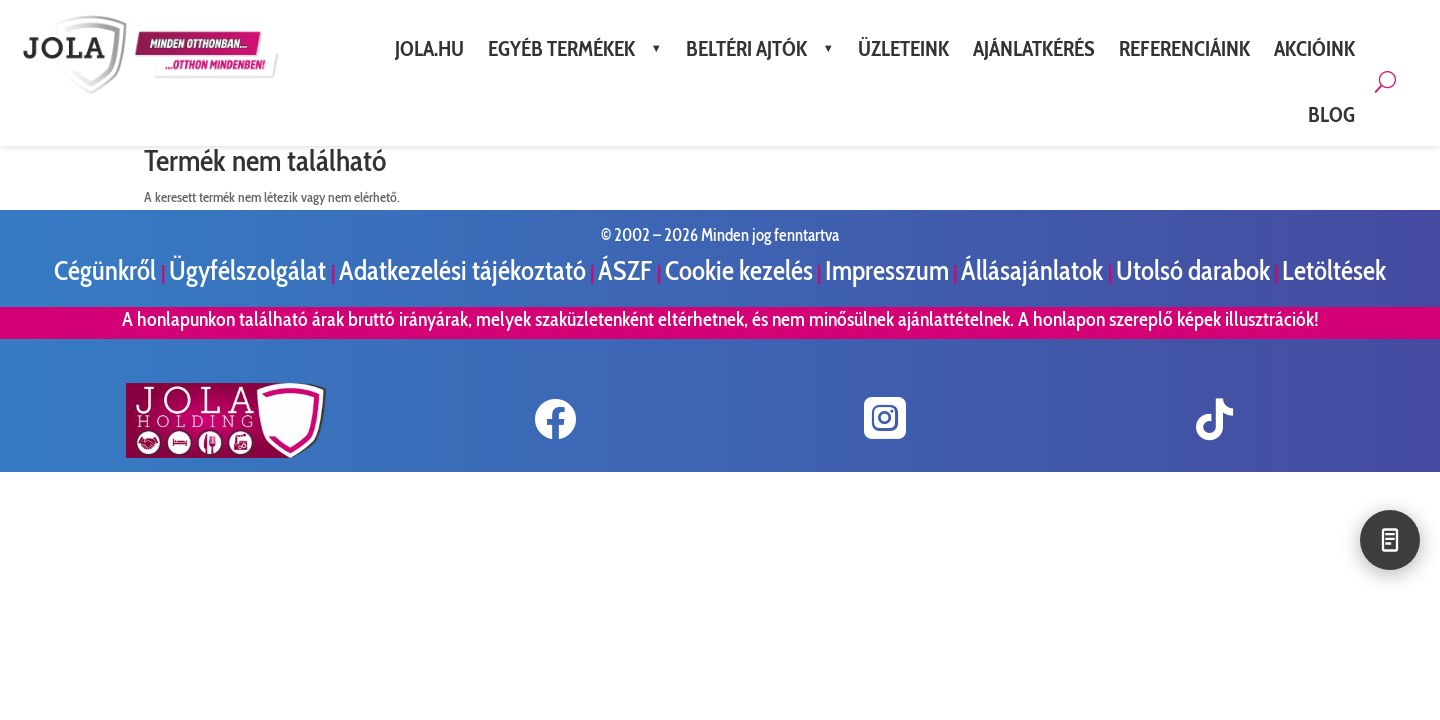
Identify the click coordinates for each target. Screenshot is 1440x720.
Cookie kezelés (739, 270)
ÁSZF (627, 270)
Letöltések (1334, 270)
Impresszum (887, 270)
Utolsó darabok (1193, 270)
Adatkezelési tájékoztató (462, 270)
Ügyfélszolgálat (250, 270)
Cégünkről (107, 270)
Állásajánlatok (1034, 270)
